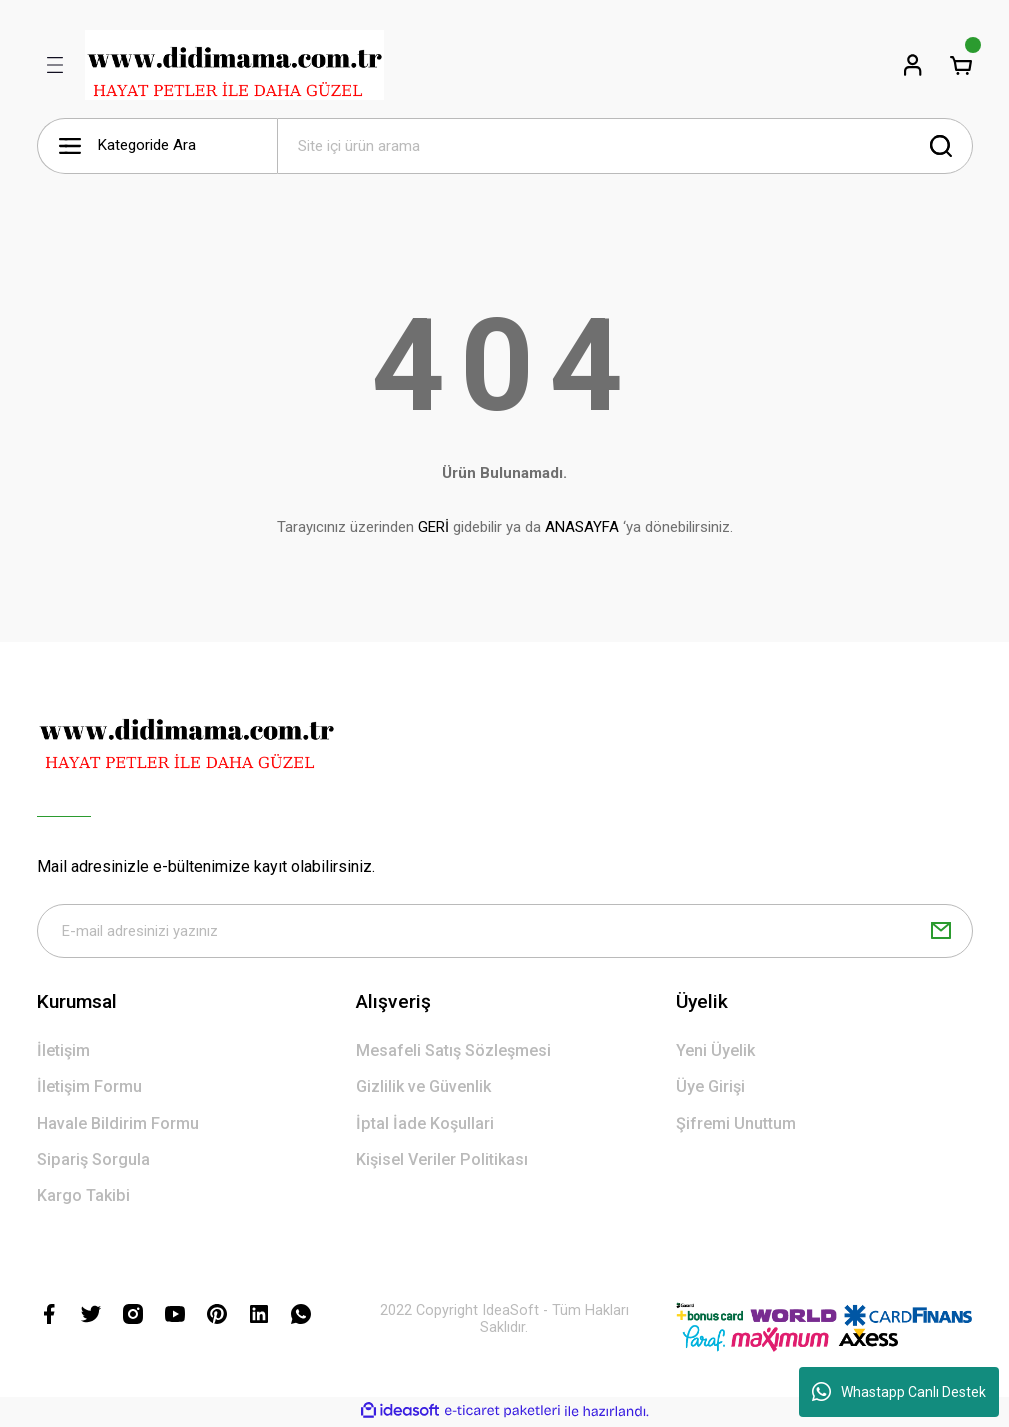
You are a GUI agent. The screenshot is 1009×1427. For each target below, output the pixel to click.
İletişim (63, 1052)
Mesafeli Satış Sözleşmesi (453, 1052)
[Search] (625, 146)
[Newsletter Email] (505, 932)
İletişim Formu (89, 1088)
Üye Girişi (710, 1088)
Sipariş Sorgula (93, 1161)
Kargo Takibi (83, 1197)
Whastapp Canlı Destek (899, 1392)
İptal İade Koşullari (425, 1125)
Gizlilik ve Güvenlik (423, 1088)
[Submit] (941, 932)
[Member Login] (913, 65)
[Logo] (234, 65)
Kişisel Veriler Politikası (442, 1161)
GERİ (433, 527)
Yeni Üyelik (715, 1052)
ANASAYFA (582, 527)
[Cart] (961, 65)
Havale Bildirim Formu (118, 1125)
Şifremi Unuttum (736, 1125)
